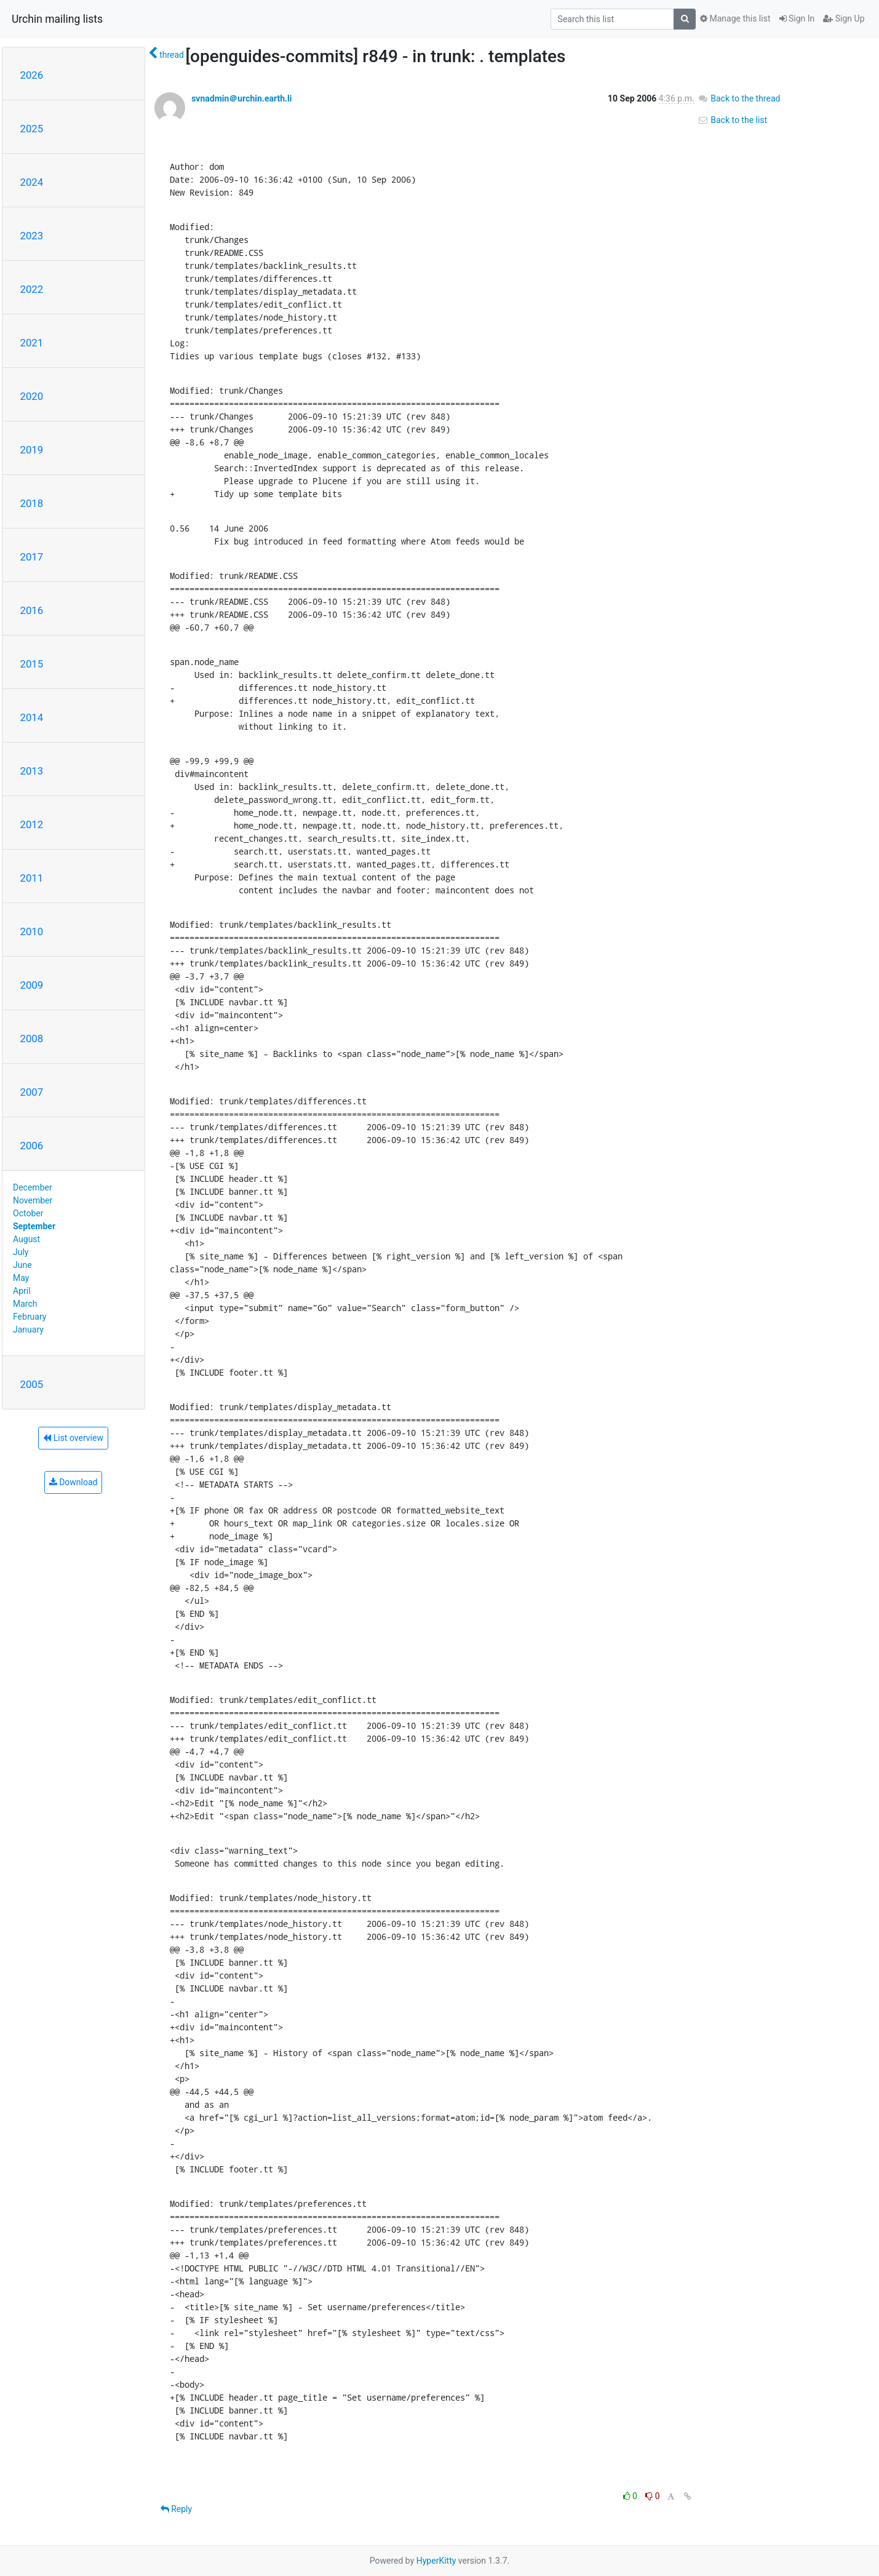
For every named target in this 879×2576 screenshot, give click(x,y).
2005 (32, 1384)
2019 (32, 450)
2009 (32, 985)
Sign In (797, 18)
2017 (32, 557)
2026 (32, 75)
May (21, 1278)
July (20, 1252)
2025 (32, 128)
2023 (32, 235)
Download (73, 1482)
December (32, 1187)
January (28, 1329)
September (34, 1226)
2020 (32, 396)
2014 (32, 717)
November (32, 1200)
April (22, 1291)
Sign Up (843, 18)
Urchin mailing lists (57, 19)
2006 (32, 1145)
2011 (32, 878)
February (29, 1317)
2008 (32, 1038)
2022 (32, 289)
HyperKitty (436, 2561)
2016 (32, 610)
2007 (32, 1092)
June (22, 1265)
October (28, 1213)
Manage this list (735, 18)
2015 (32, 664)
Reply (176, 2509)
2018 (32, 503)
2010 (32, 931)
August (26, 1239)
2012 (32, 824)
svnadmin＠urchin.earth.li (241, 98)
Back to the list (732, 120)
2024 (32, 182)
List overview (73, 1438)
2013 (32, 771)
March (25, 1304)
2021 (32, 343)
